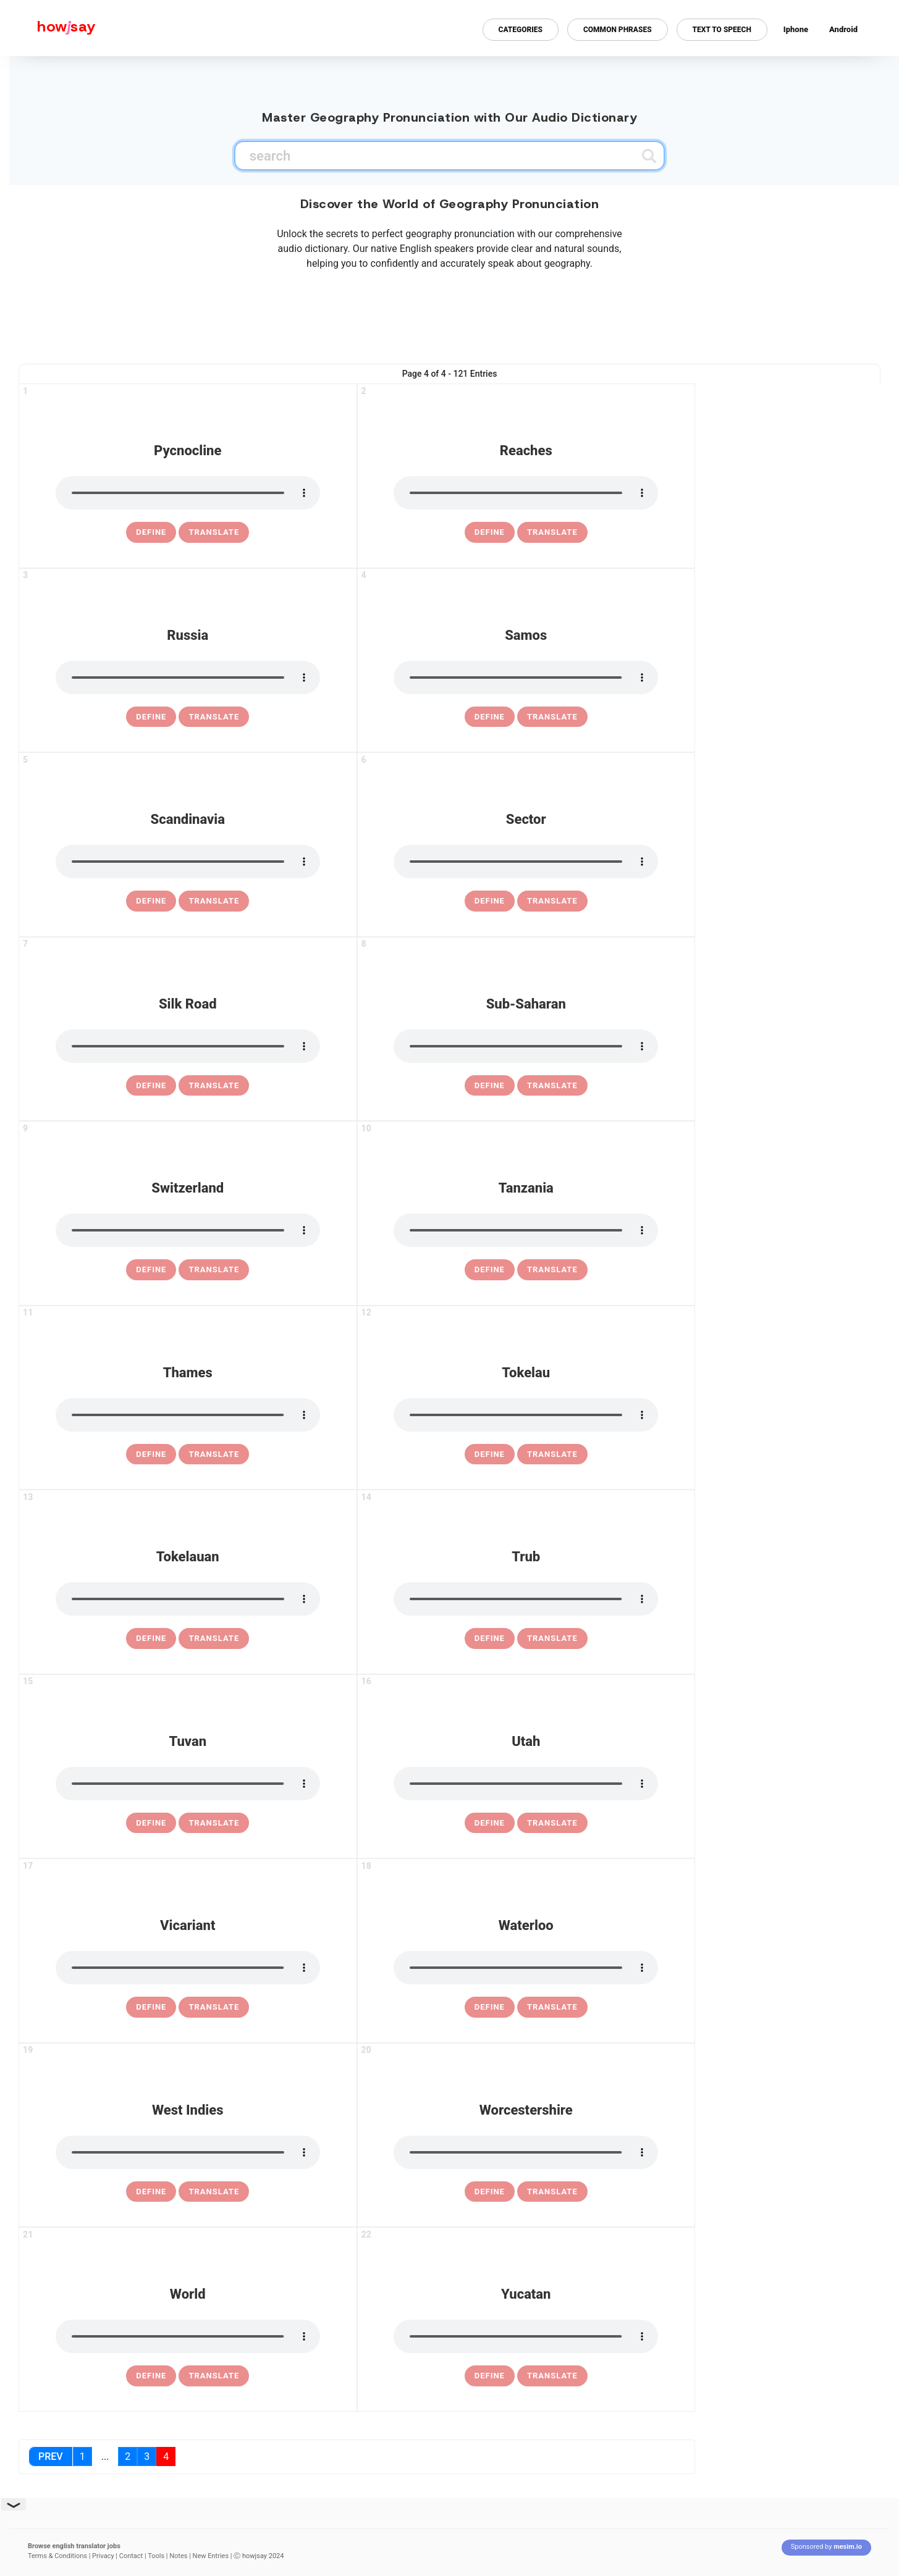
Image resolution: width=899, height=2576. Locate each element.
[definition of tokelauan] (151, 1638)
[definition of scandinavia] (151, 901)
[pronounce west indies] (188, 2152)
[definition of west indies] (151, 2191)
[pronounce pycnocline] (188, 493)
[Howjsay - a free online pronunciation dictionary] (48, 28)
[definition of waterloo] (490, 2007)
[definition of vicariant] (151, 2007)
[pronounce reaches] (526, 493)
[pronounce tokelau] (526, 1415)
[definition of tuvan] (151, 1823)
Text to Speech (722, 29)
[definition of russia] (151, 717)
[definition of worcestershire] (490, 2191)
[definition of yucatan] (490, 2375)
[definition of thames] (151, 1454)
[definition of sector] (490, 901)
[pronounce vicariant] (188, 1967)
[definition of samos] (490, 717)
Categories (520, 29)
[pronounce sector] (526, 861)
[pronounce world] (188, 2336)
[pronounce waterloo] (526, 1967)
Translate (213, 532)
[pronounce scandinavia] (188, 861)
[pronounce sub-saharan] (526, 1046)
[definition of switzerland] (151, 1269)
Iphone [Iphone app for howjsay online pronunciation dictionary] (795, 29)
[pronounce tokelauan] (188, 1599)
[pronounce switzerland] (188, 1230)
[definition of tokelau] (490, 1454)
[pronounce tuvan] (188, 1783)
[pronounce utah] (526, 1783)
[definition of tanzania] (490, 1269)
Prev (50, 2456)
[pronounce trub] (526, 1599)
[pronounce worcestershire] (526, 2152)
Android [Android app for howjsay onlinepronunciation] (843, 29)
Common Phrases (617, 29)
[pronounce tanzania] (526, 1230)
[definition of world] (151, 2375)
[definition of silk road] (151, 1085)
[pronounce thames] (188, 1415)
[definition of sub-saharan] (490, 1085)
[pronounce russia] (188, 677)
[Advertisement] (450, 314)
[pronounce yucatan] (526, 2336)
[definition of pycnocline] (151, 532)
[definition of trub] (490, 1638)
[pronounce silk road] (188, 1046)
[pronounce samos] (526, 677)
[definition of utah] (490, 1823)
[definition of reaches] (490, 532)
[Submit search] (649, 156)
